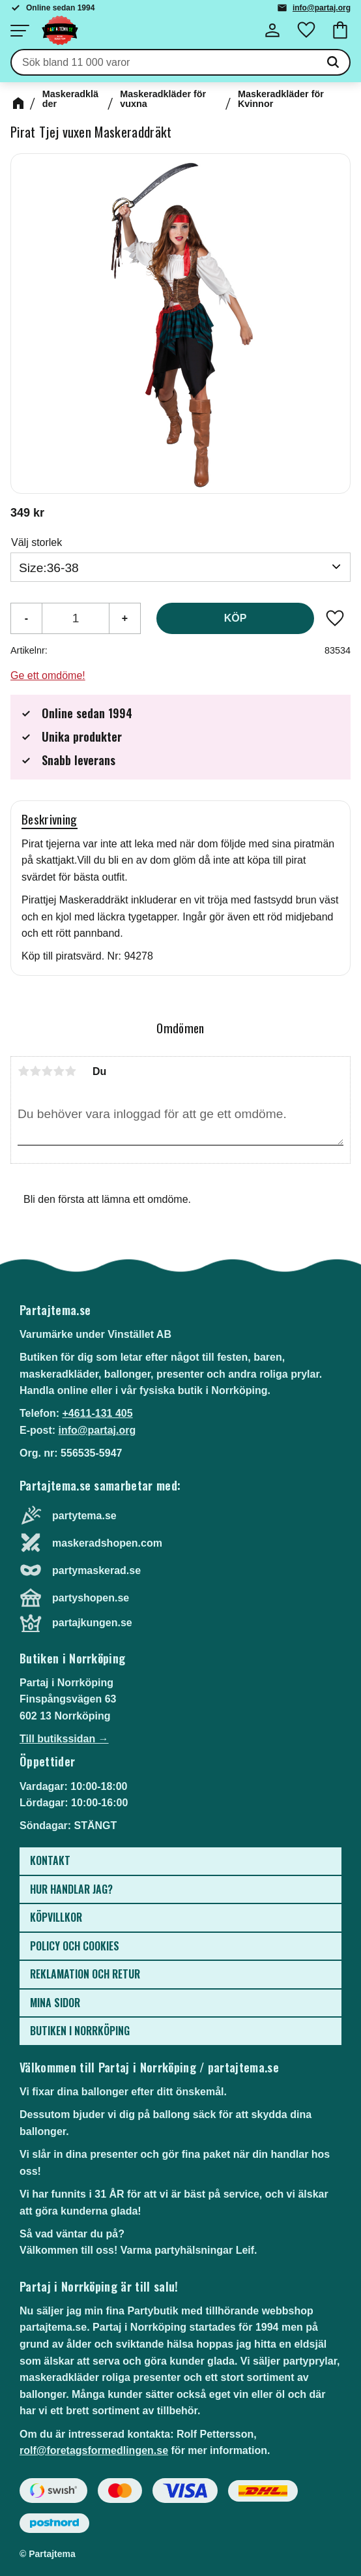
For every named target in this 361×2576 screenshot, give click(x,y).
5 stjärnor (70, 1071)
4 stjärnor (59, 1071)
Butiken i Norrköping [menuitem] (80, 2030)
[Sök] (333, 62)
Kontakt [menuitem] (50, 1860)
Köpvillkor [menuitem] (56, 1917)
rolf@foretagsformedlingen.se (94, 2450)
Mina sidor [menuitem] (55, 2002)
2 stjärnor (35, 1071)
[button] (19, 30)
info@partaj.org (322, 7)
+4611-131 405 (97, 1413)
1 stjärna (23, 1071)
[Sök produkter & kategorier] (164, 62)
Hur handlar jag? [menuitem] (71, 1889)
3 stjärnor (47, 1071)
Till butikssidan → (64, 1738)
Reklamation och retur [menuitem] (85, 1974)
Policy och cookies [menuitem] (74, 1946)
